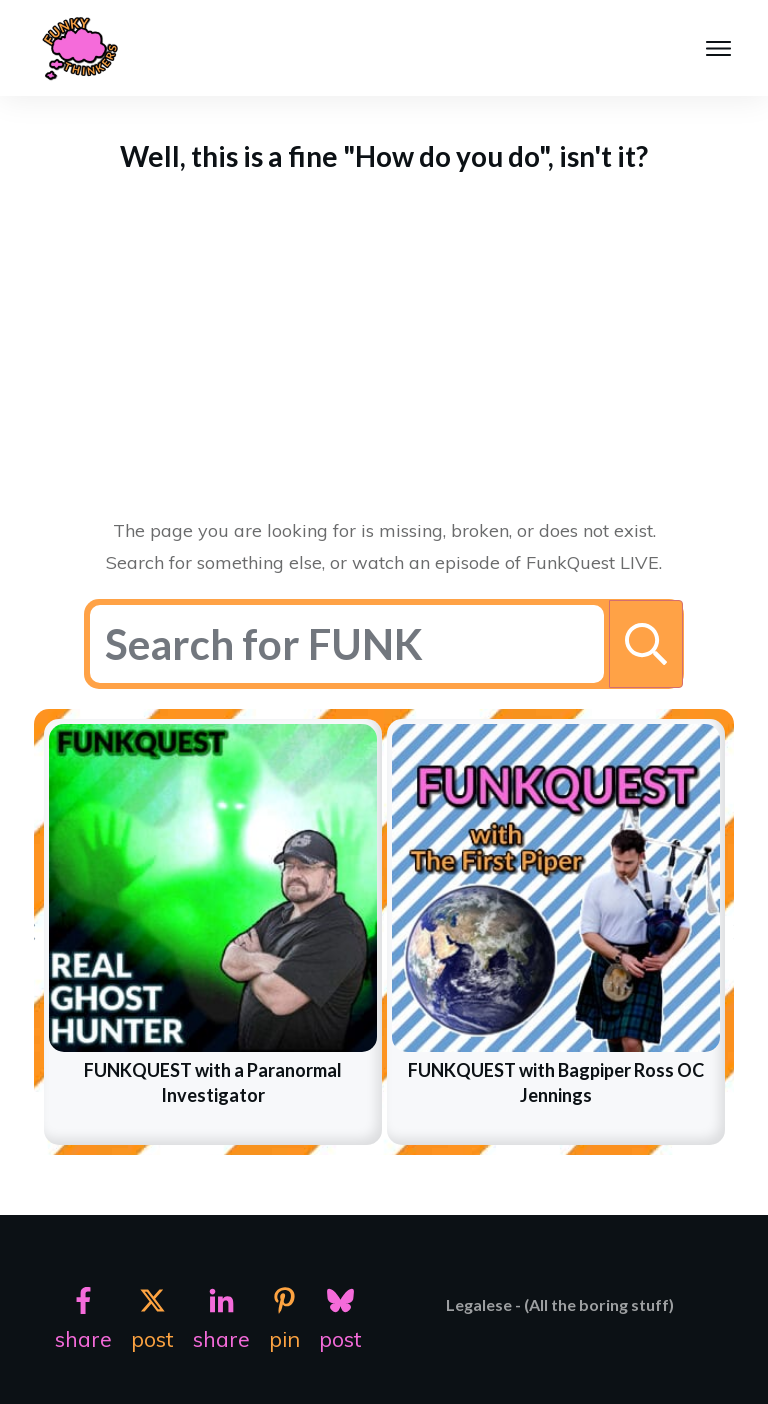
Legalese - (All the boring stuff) (560, 1304)
